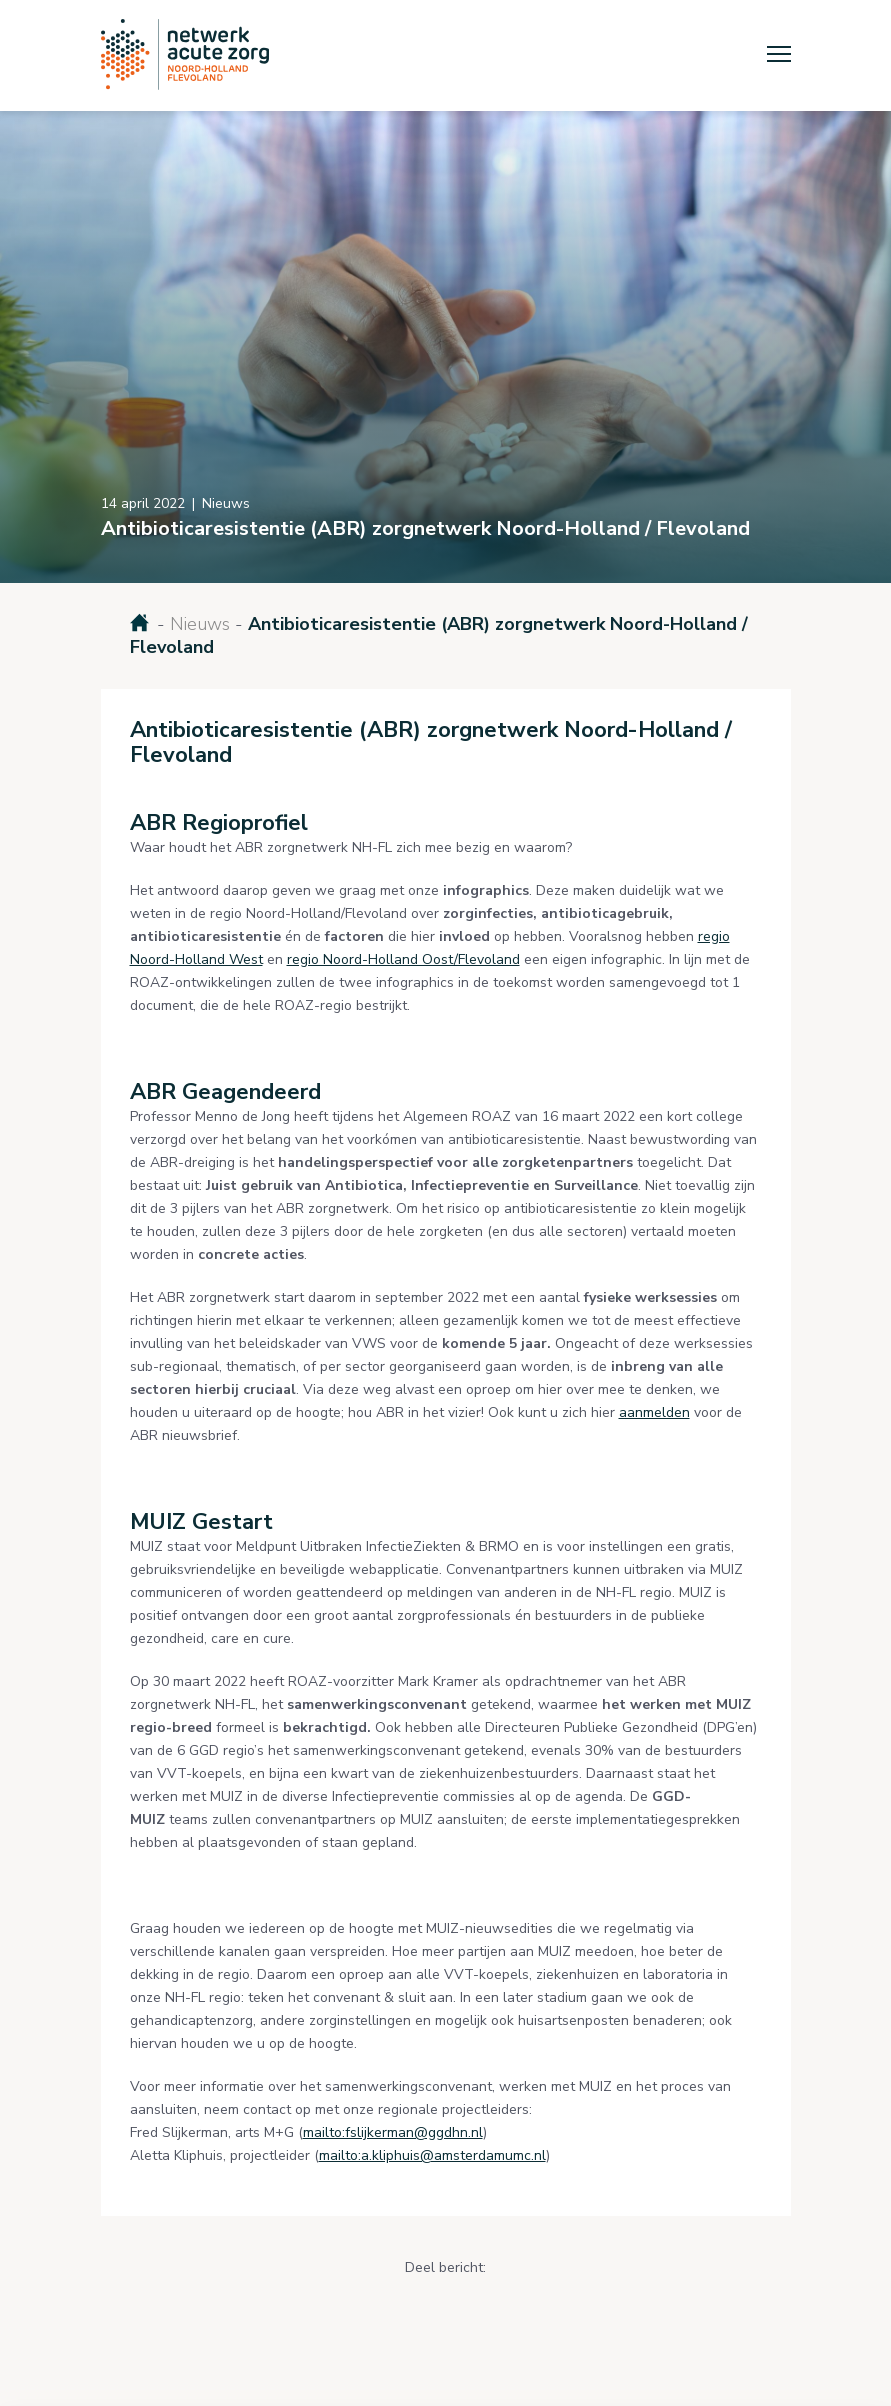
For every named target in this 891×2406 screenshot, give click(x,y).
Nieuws (200, 624)
